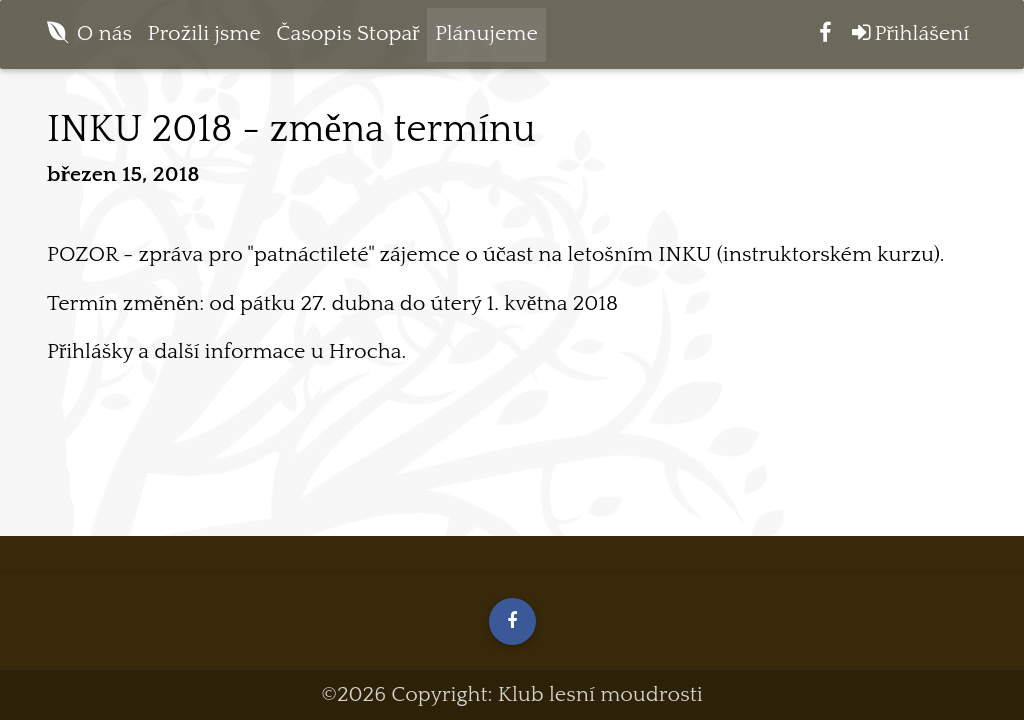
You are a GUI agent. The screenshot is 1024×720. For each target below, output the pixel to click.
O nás (104, 39)
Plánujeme (486, 39)
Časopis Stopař (347, 39)
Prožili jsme (204, 39)
